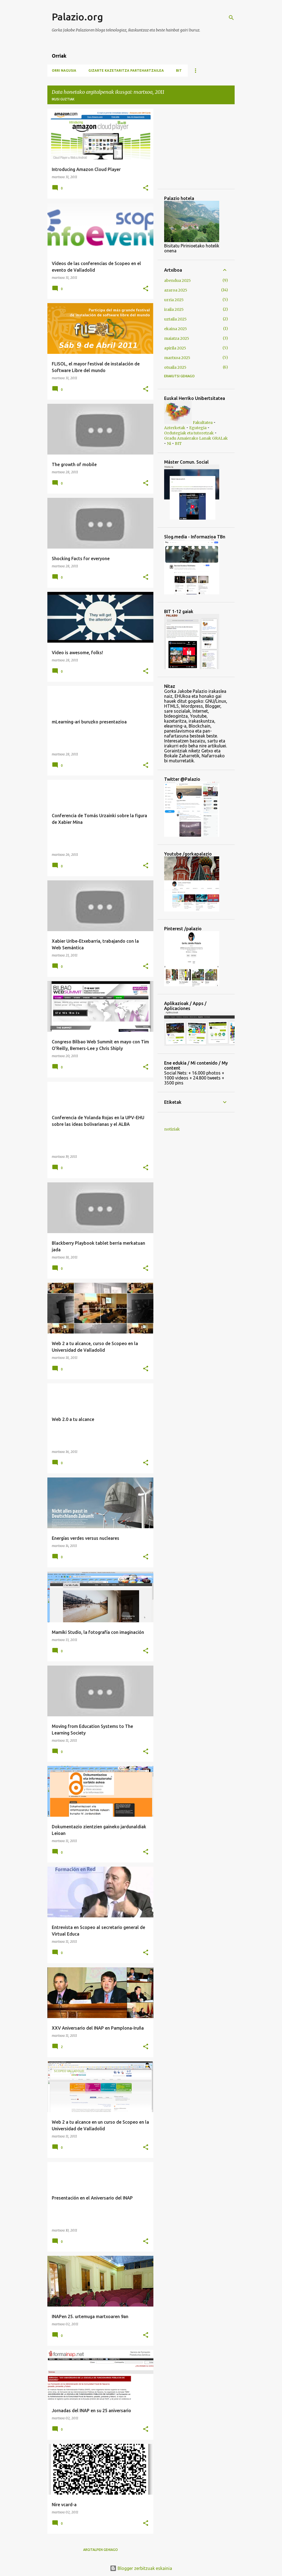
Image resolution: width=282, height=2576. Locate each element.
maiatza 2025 (176, 338)
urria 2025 (174, 299)
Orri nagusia (64, 70)
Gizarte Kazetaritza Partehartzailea (126, 70)
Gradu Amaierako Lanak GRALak (196, 438)
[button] (145, 188)
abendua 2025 (177, 280)
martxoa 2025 (177, 357)
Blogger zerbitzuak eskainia (141, 2568)
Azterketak (174, 427)
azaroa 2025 (175, 290)
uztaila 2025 (175, 319)
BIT (179, 70)
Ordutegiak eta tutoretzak (189, 433)
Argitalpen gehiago (100, 2549)
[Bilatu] (231, 17)
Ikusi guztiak (63, 99)
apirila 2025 (175, 348)
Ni (169, 443)
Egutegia (198, 427)
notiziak (172, 1129)
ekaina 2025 (175, 328)
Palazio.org (77, 16)
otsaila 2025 (175, 367)
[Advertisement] (180, 148)
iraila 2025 (174, 309)
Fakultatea (203, 422)
